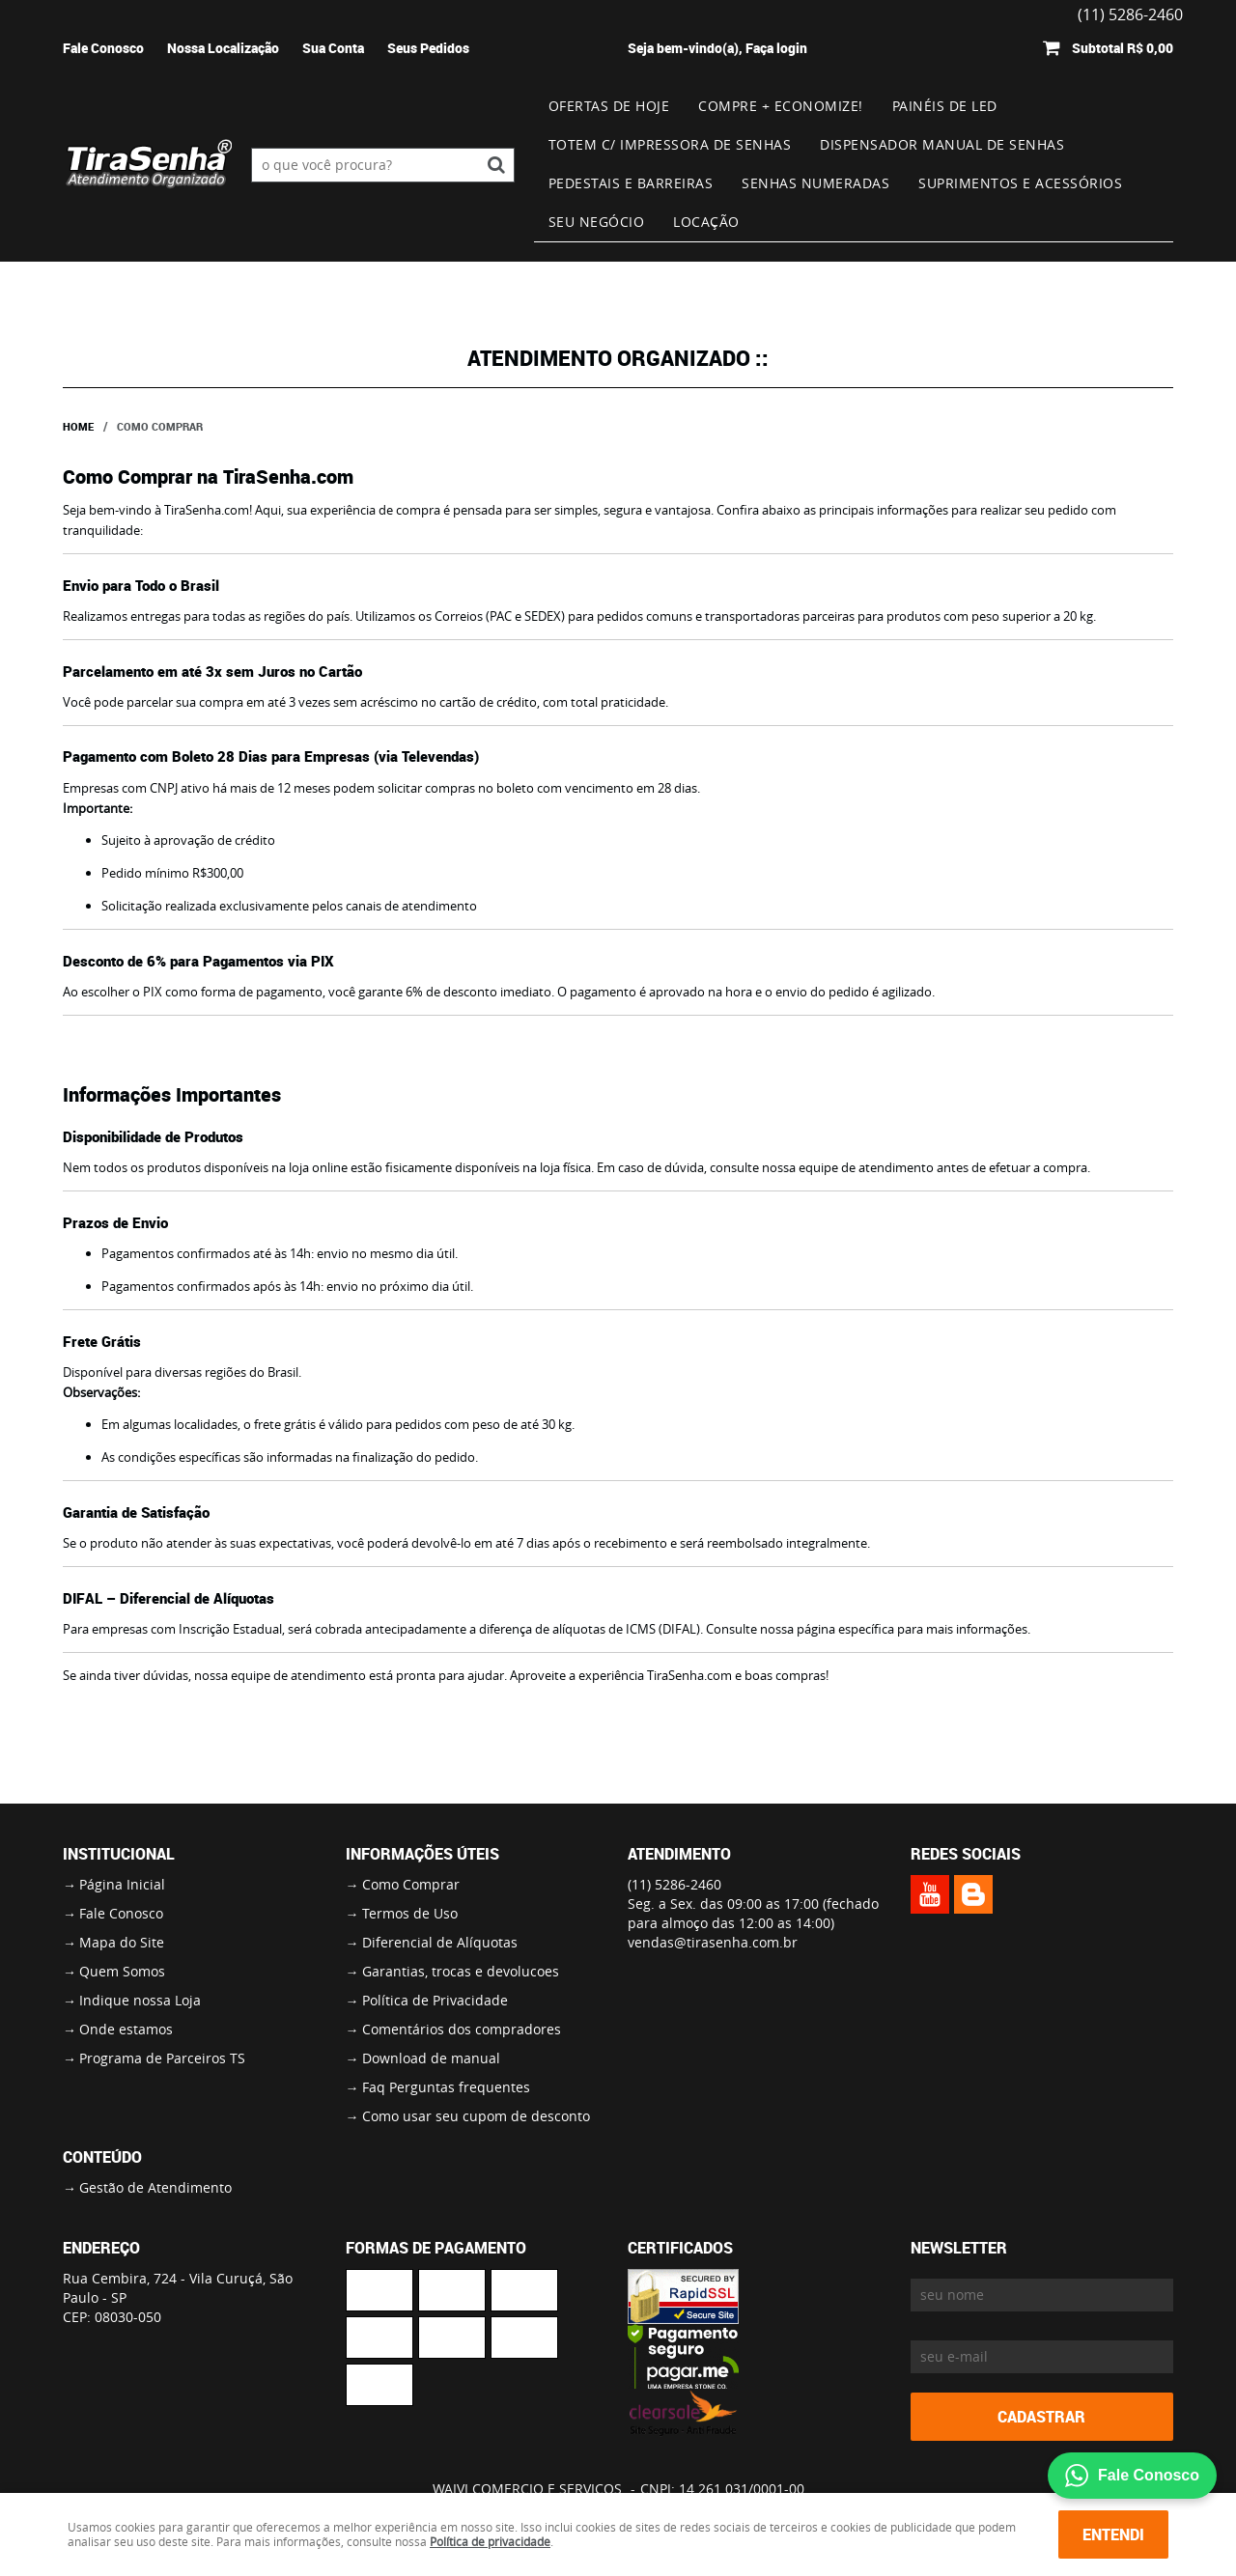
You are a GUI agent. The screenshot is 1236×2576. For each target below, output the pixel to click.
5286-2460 (674, 1884)
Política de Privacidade (435, 2000)
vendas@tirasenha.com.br (713, 1942)
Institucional (119, 1853)
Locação (706, 221)
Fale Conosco (103, 48)
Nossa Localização (223, 48)
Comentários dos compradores (461, 2029)
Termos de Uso (410, 1913)
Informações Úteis (422, 1853)
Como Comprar (411, 1884)
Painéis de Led (944, 106)
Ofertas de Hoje (609, 106)
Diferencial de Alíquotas (440, 1942)
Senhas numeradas (815, 183)
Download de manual (431, 2058)
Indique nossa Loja (140, 2000)
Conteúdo (102, 2157)
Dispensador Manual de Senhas (942, 144)
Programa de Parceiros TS (162, 2058)
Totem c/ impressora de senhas (670, 144)
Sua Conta (333, 48)
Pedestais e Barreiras (631, 183)
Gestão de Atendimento (155, 2187)
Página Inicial (122, 1884)
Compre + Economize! (780, 106)
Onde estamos (126, 2029)
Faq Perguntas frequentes (446, 2087)
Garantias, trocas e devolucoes (460, 1971)
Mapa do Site (121, 1942)
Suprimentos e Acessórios (1020, 183)
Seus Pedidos (428, 48)
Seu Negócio (596, 221)
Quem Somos (122, 1971)
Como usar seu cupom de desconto (476, 2116)
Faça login (776, 48)
